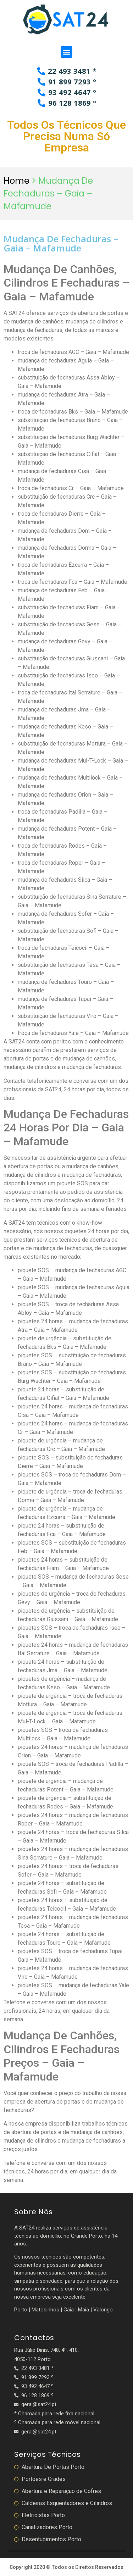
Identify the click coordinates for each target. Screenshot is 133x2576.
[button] (66, 51)
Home (16, 181)
